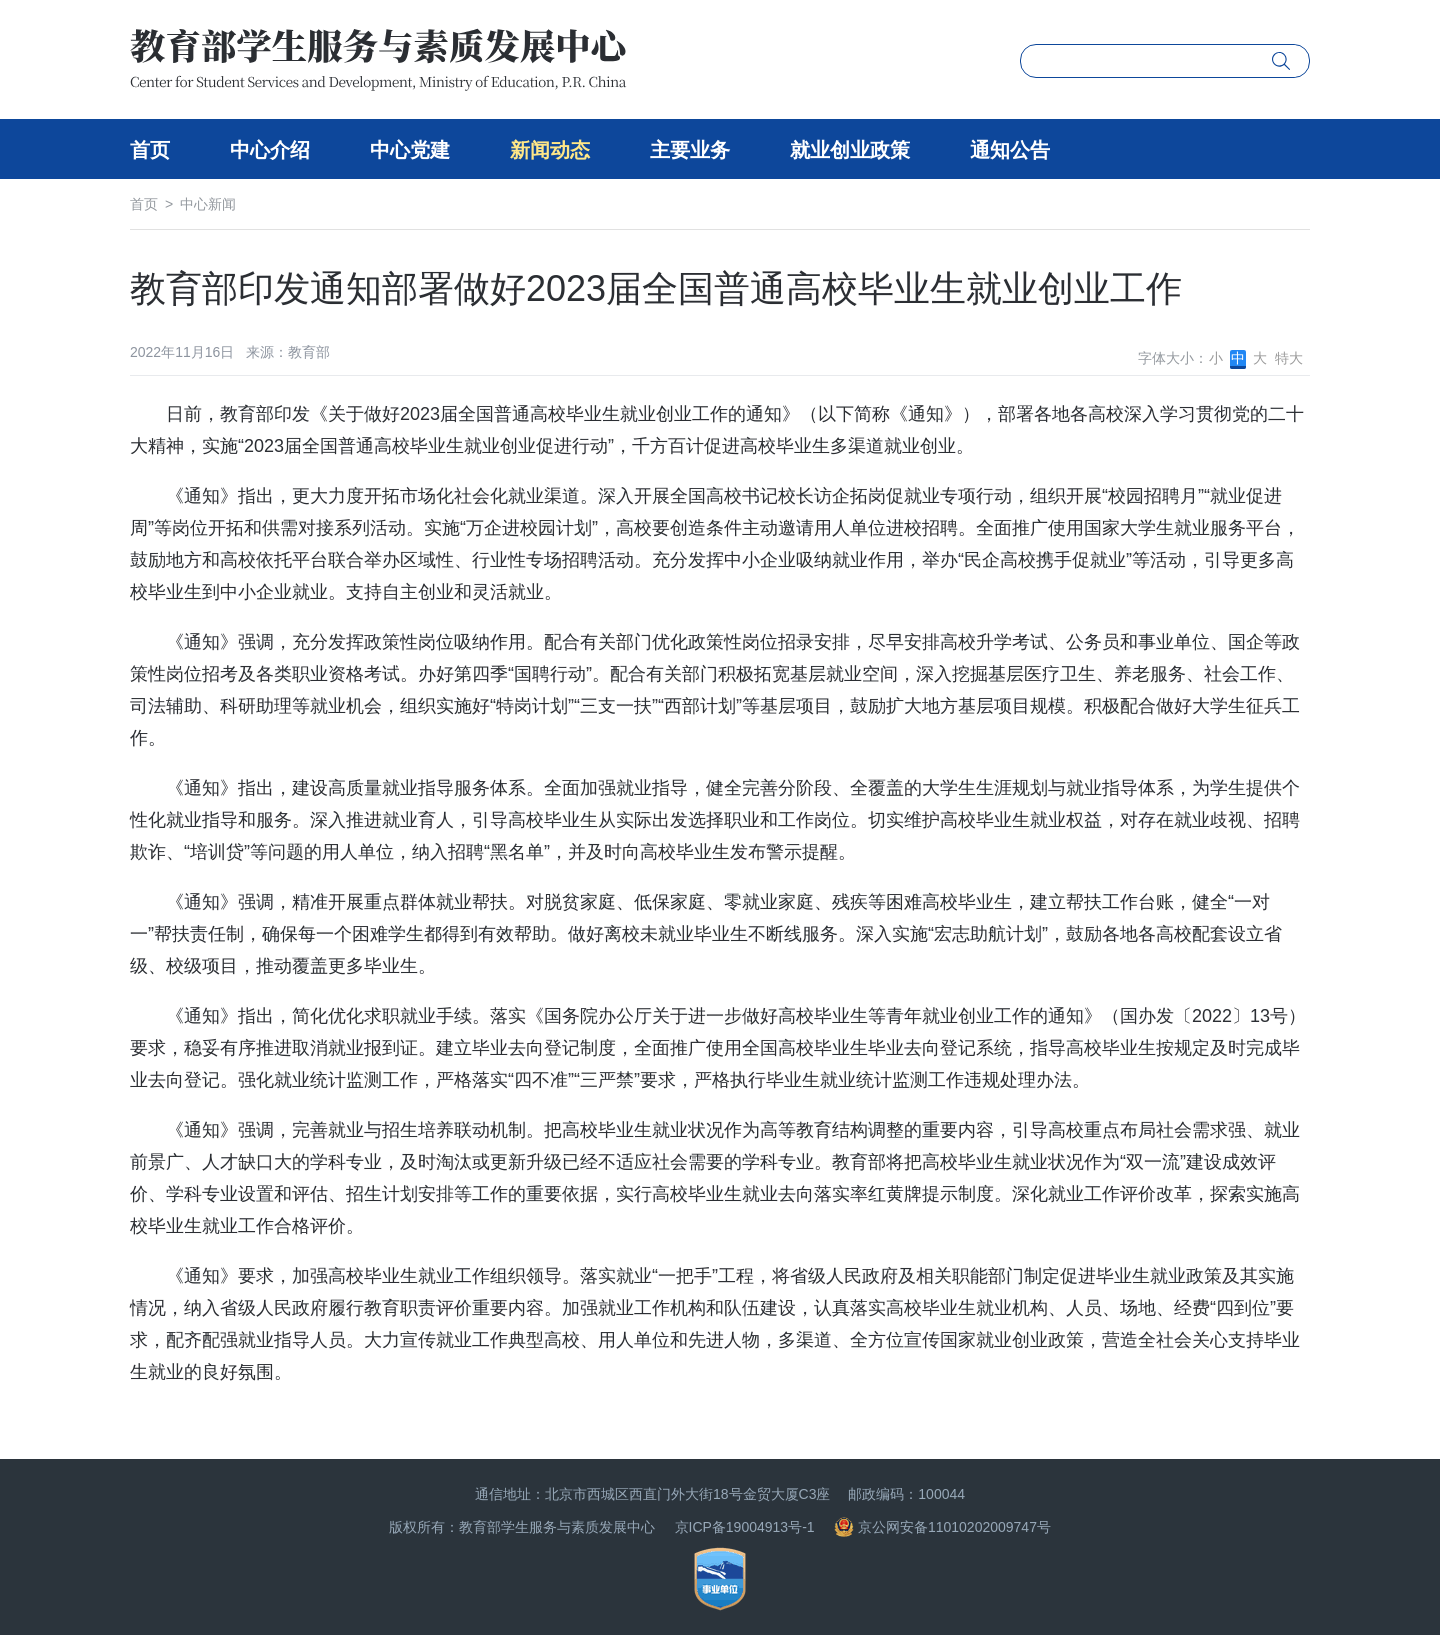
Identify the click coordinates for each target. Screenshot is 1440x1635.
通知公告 (1010, 150)
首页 (150, 150)
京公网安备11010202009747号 (942, 1527)
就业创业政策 (850, 150)
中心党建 (410, 150)
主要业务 (690, 150)
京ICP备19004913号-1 (745, 1527)
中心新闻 (208, 204)
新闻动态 (550, 150)
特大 (1289, 358)
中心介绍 (270, 150)
